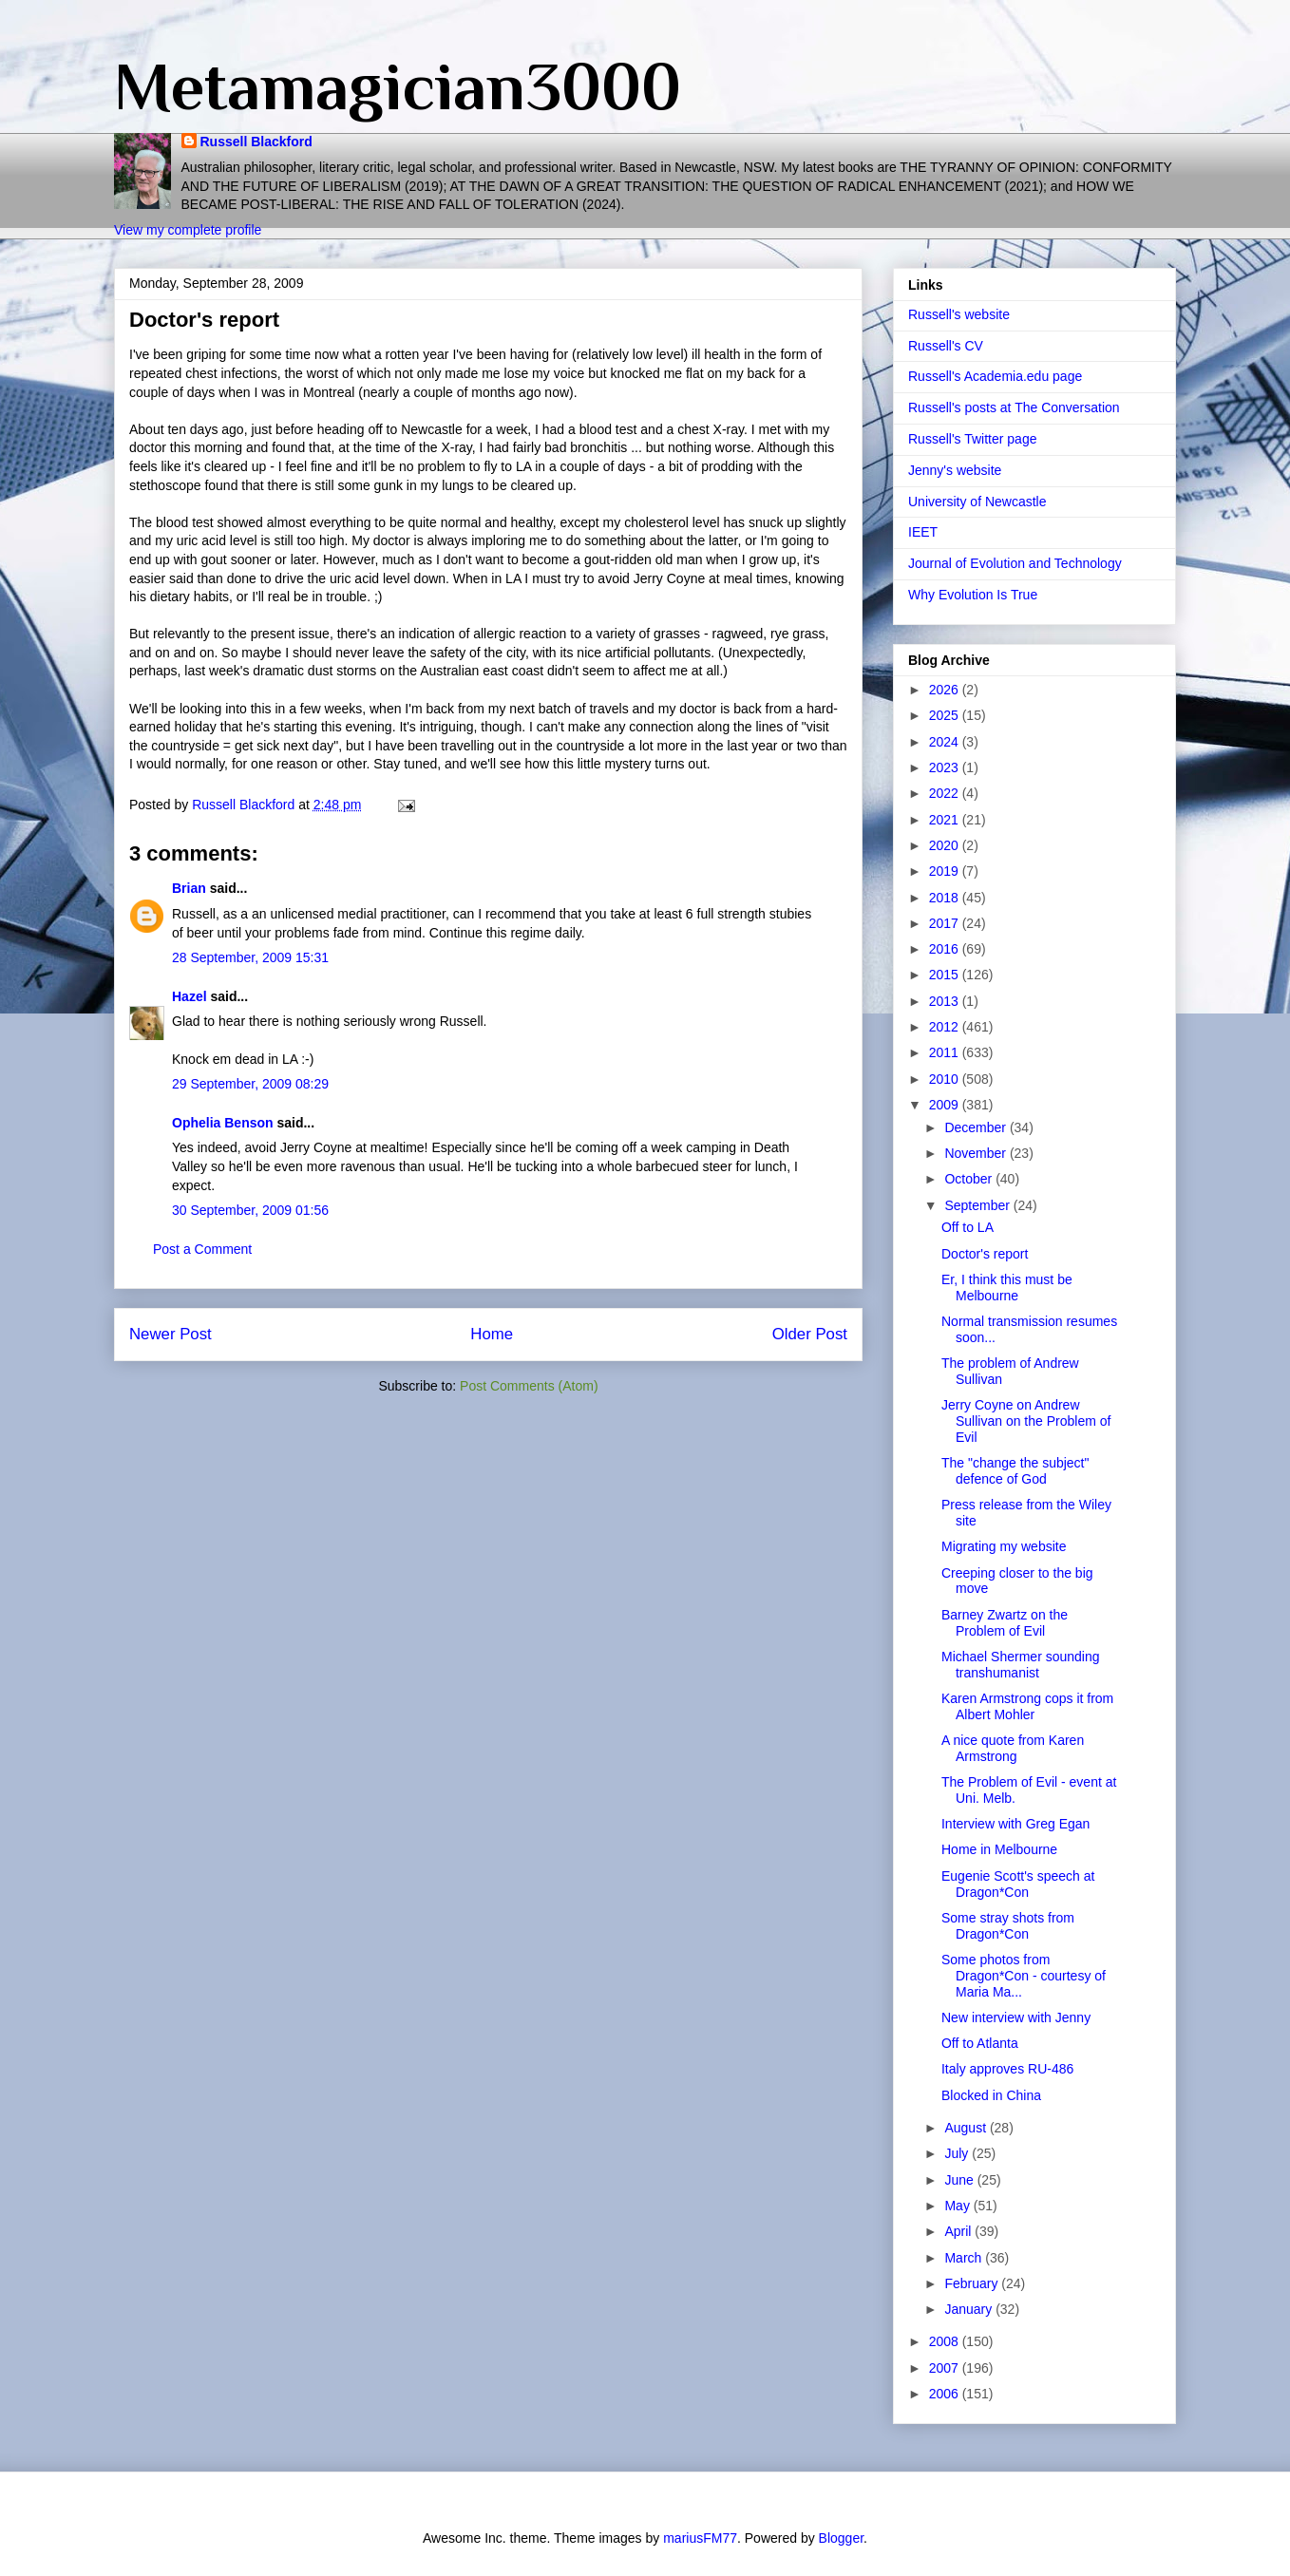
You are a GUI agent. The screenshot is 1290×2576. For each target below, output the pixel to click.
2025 (945, 715)
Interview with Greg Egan (1015, 1823)
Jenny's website (954, 470)
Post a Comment (202, 1249)
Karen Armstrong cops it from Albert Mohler (1027, 1706)
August (966, 2127)
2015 (945, 974)
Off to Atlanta (979, 2043)
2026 (945, 689)
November (976, 1153)
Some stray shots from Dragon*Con (1007, 1925)
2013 (945, 1001)
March (964, 2257)
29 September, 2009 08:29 (250, 1083)
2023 (945, 767)
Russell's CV (945, 345)
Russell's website (959, 314)
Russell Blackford (256, 141)
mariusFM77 (700, 2538)
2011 (945, 1052)
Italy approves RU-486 (1007, 2068)
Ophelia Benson (223, 1122)
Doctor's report (984, 1253)
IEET (923, 532)
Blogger (841, 2538)
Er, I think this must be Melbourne (1006, 1287)
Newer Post (170, 1334)
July (958, 2153)
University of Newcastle (977, 501)
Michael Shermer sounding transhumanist (1020, 1664)
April (959, 2231)
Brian (189, 888)
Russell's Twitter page (972, 438)
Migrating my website (1004, 1546)
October (970, 1178)
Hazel (189, 996)
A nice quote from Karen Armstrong (1012, 1748)
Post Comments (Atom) (529, 1385)
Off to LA (967, 1227)
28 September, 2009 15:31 (250, 957)
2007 (945, 2368)
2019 (945, 871)
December (976, 1127)
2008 (945, 2341)
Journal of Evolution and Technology (1015, 563)
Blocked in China (991, 2095)
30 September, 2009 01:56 (250, 1210)
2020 (945, 845)
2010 (945, 1079)
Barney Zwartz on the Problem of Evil (1004, 1622)
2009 (945, 1104)
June (960, 2180)
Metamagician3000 (397, 86)
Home (491, 1334)
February (972, 2283)
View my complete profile (187, 229)
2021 (945, 819)
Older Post (809, 1334)
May (958, 2205)
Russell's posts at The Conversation (1014, 407)
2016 (945, 949)
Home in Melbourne (999, 1849)
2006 (945, 2393)
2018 (945, 897)
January (970, 2309)
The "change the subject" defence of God (1015, 1471)
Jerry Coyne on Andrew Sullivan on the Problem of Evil (1025, 1421)
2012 (945, 1026)
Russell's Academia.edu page (995, 376)
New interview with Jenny (1016, 2017)
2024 (945, 741)
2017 (945, 923)
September (978, 1205)
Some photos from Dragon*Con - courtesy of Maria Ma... (1023, 1975)
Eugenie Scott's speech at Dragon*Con (1017, 1884)
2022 (945, 793)
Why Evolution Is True (972, 594)
